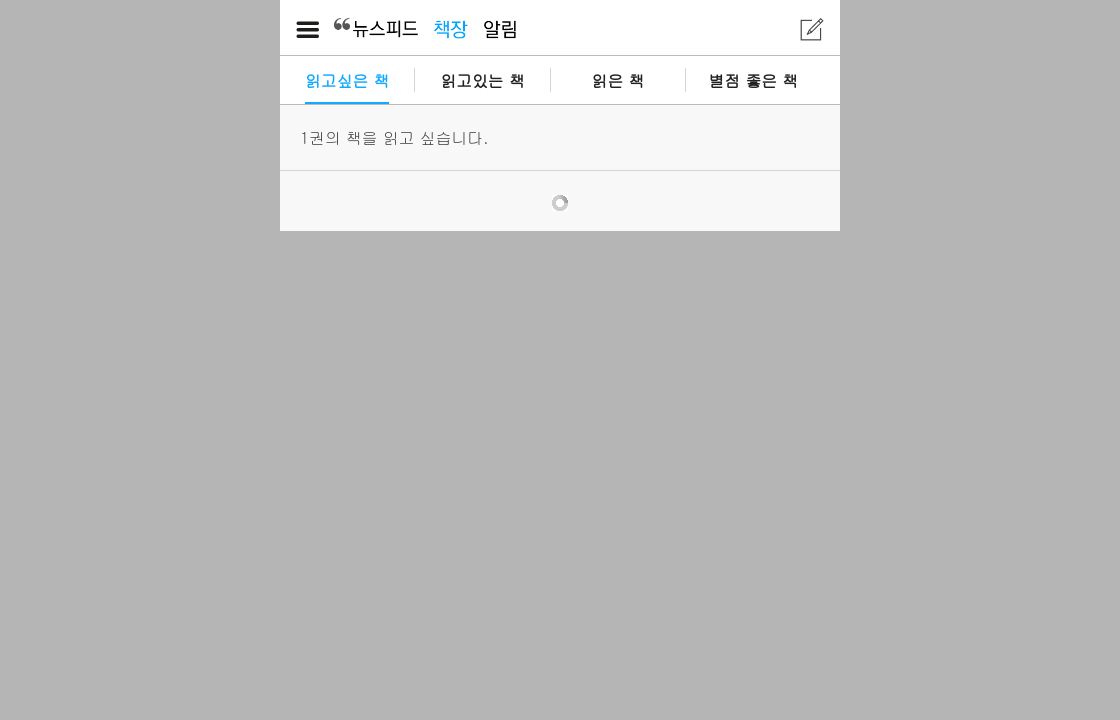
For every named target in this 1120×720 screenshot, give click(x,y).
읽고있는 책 (482, 80)
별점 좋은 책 (754, 80)
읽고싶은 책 (347, 80)
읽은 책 (618, 80)
